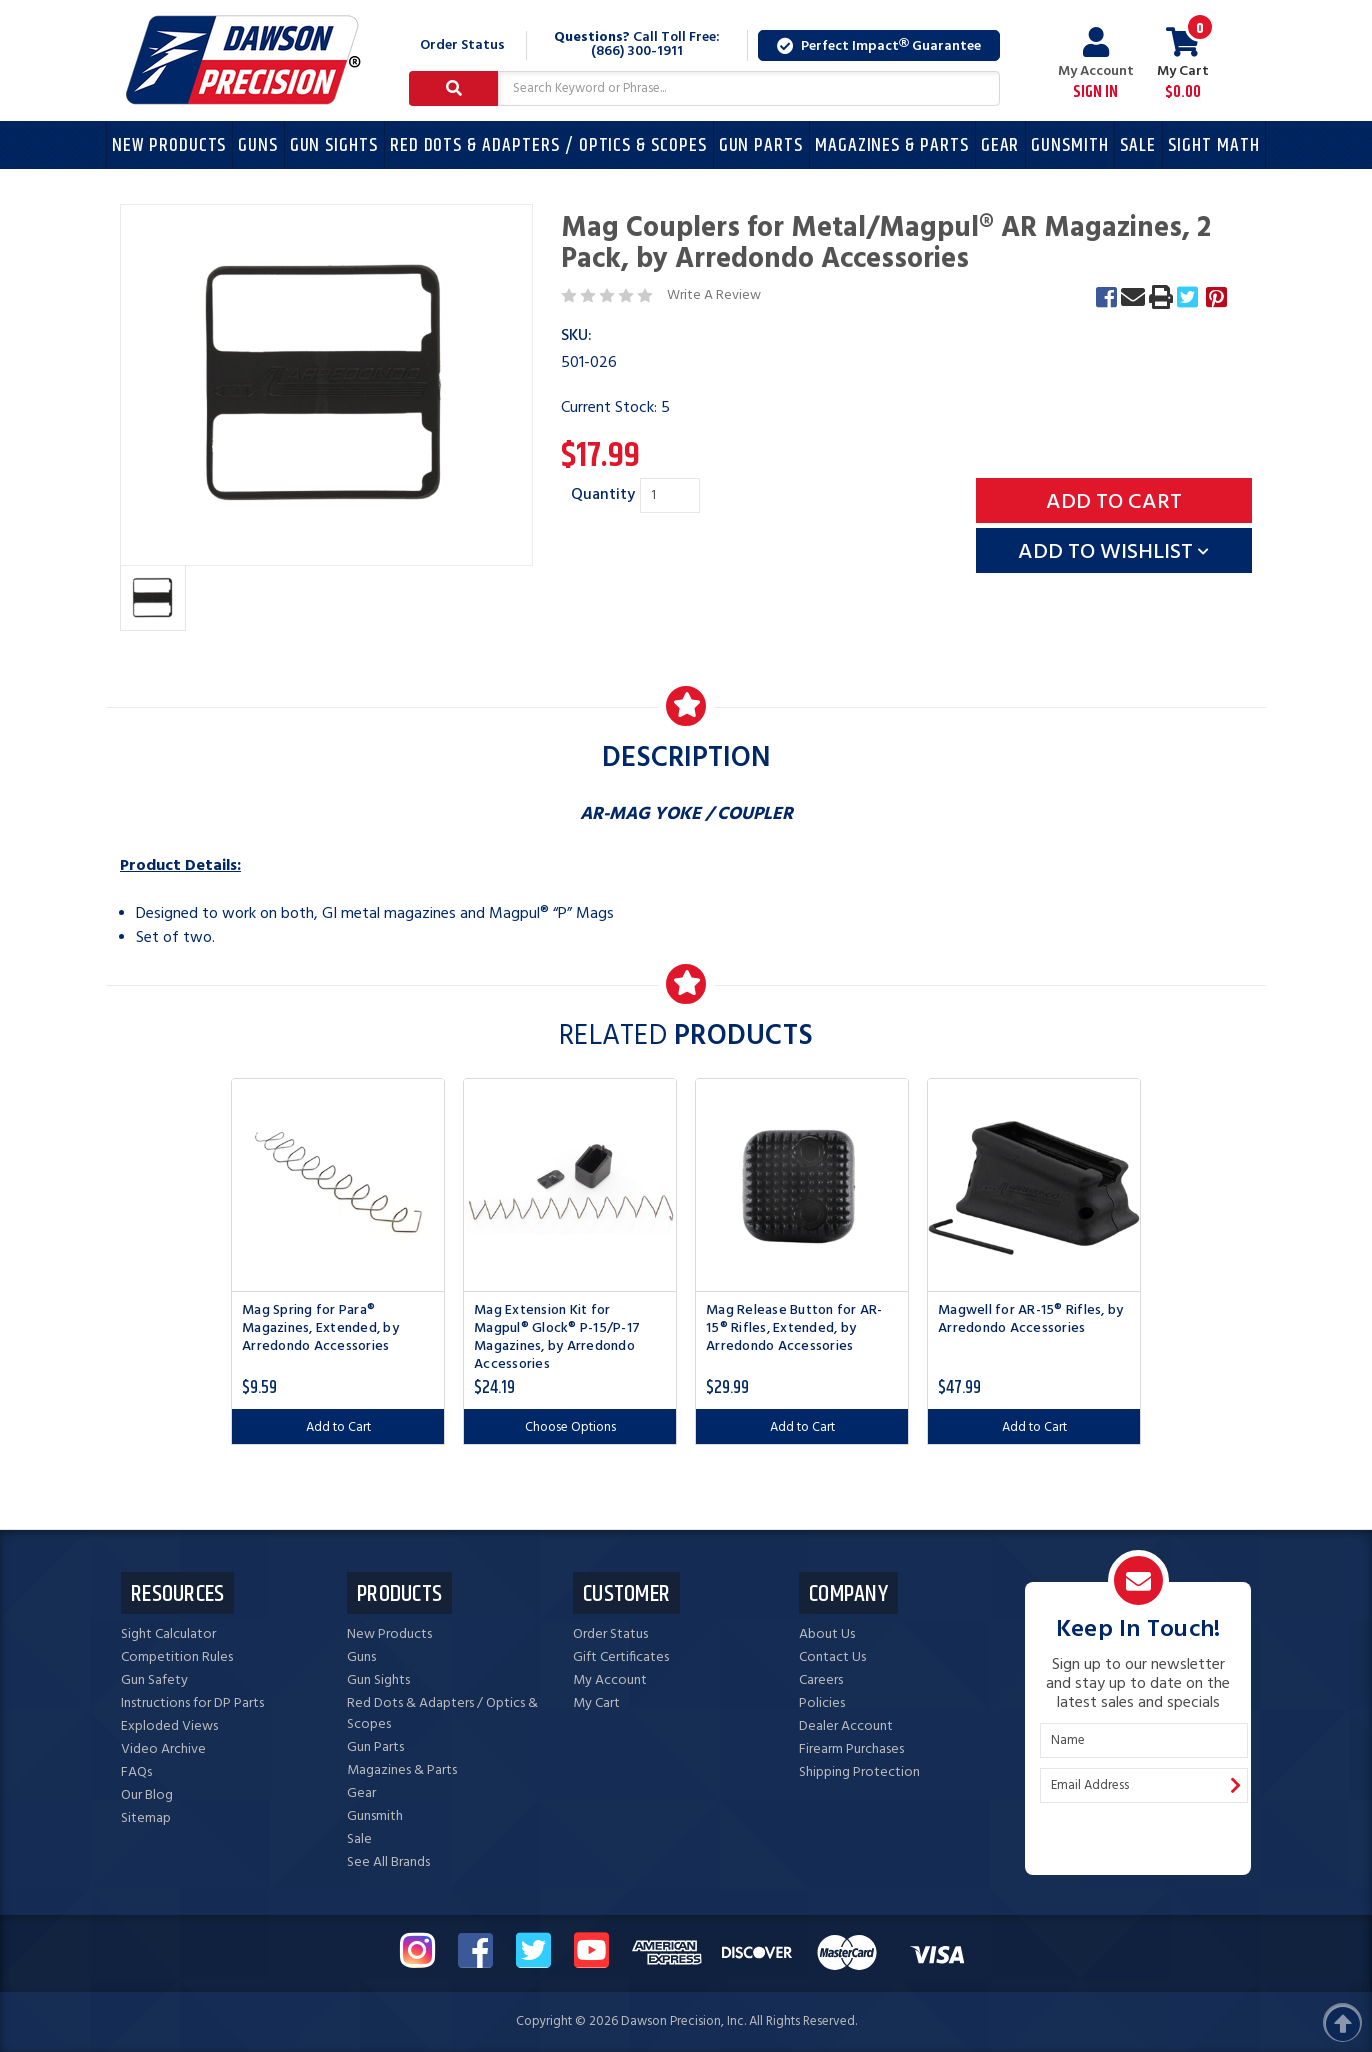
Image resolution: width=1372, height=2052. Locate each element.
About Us (827, 1634)
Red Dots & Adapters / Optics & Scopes (548, 145)
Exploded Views (169, 1726)
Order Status (462, 45)
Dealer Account (846, 1726)
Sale (1138, 145)
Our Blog (147, 1795)
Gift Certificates (621, 1657)
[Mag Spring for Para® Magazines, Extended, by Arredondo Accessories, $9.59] (338, 1185)
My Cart (596, 1703)
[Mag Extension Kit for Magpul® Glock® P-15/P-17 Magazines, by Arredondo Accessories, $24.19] (570, 1185)
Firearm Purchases (851, 1749)
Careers (821, 1680)
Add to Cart (338, 1427)
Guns (258, 145)
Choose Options (570, 1427)
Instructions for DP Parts (192, 1703)
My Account (1096, 64)
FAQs (136, 1772)
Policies (822, 1703)
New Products (169, 145)
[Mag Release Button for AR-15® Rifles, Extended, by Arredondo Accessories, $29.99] (802, 1185)
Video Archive (163, 1749)
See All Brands (388, 1862)
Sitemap (146, 1818)
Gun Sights (334, 145)
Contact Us (832, 1657)
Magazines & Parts (892, 145)
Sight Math (1214, 145)
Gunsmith (1070, 145)
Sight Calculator (168, 1634)
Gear (1000, 145)
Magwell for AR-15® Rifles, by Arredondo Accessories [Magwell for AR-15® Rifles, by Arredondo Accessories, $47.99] (1030, 1320)
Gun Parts (761, 145)
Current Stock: (615, 408)
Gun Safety (154, 1680)
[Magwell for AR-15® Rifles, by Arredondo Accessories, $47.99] (1034, 1185)
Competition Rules (177, 1657)
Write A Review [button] (714, 295)
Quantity (603, 495)
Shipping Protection (859, 1772)
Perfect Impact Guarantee (879, 46)
